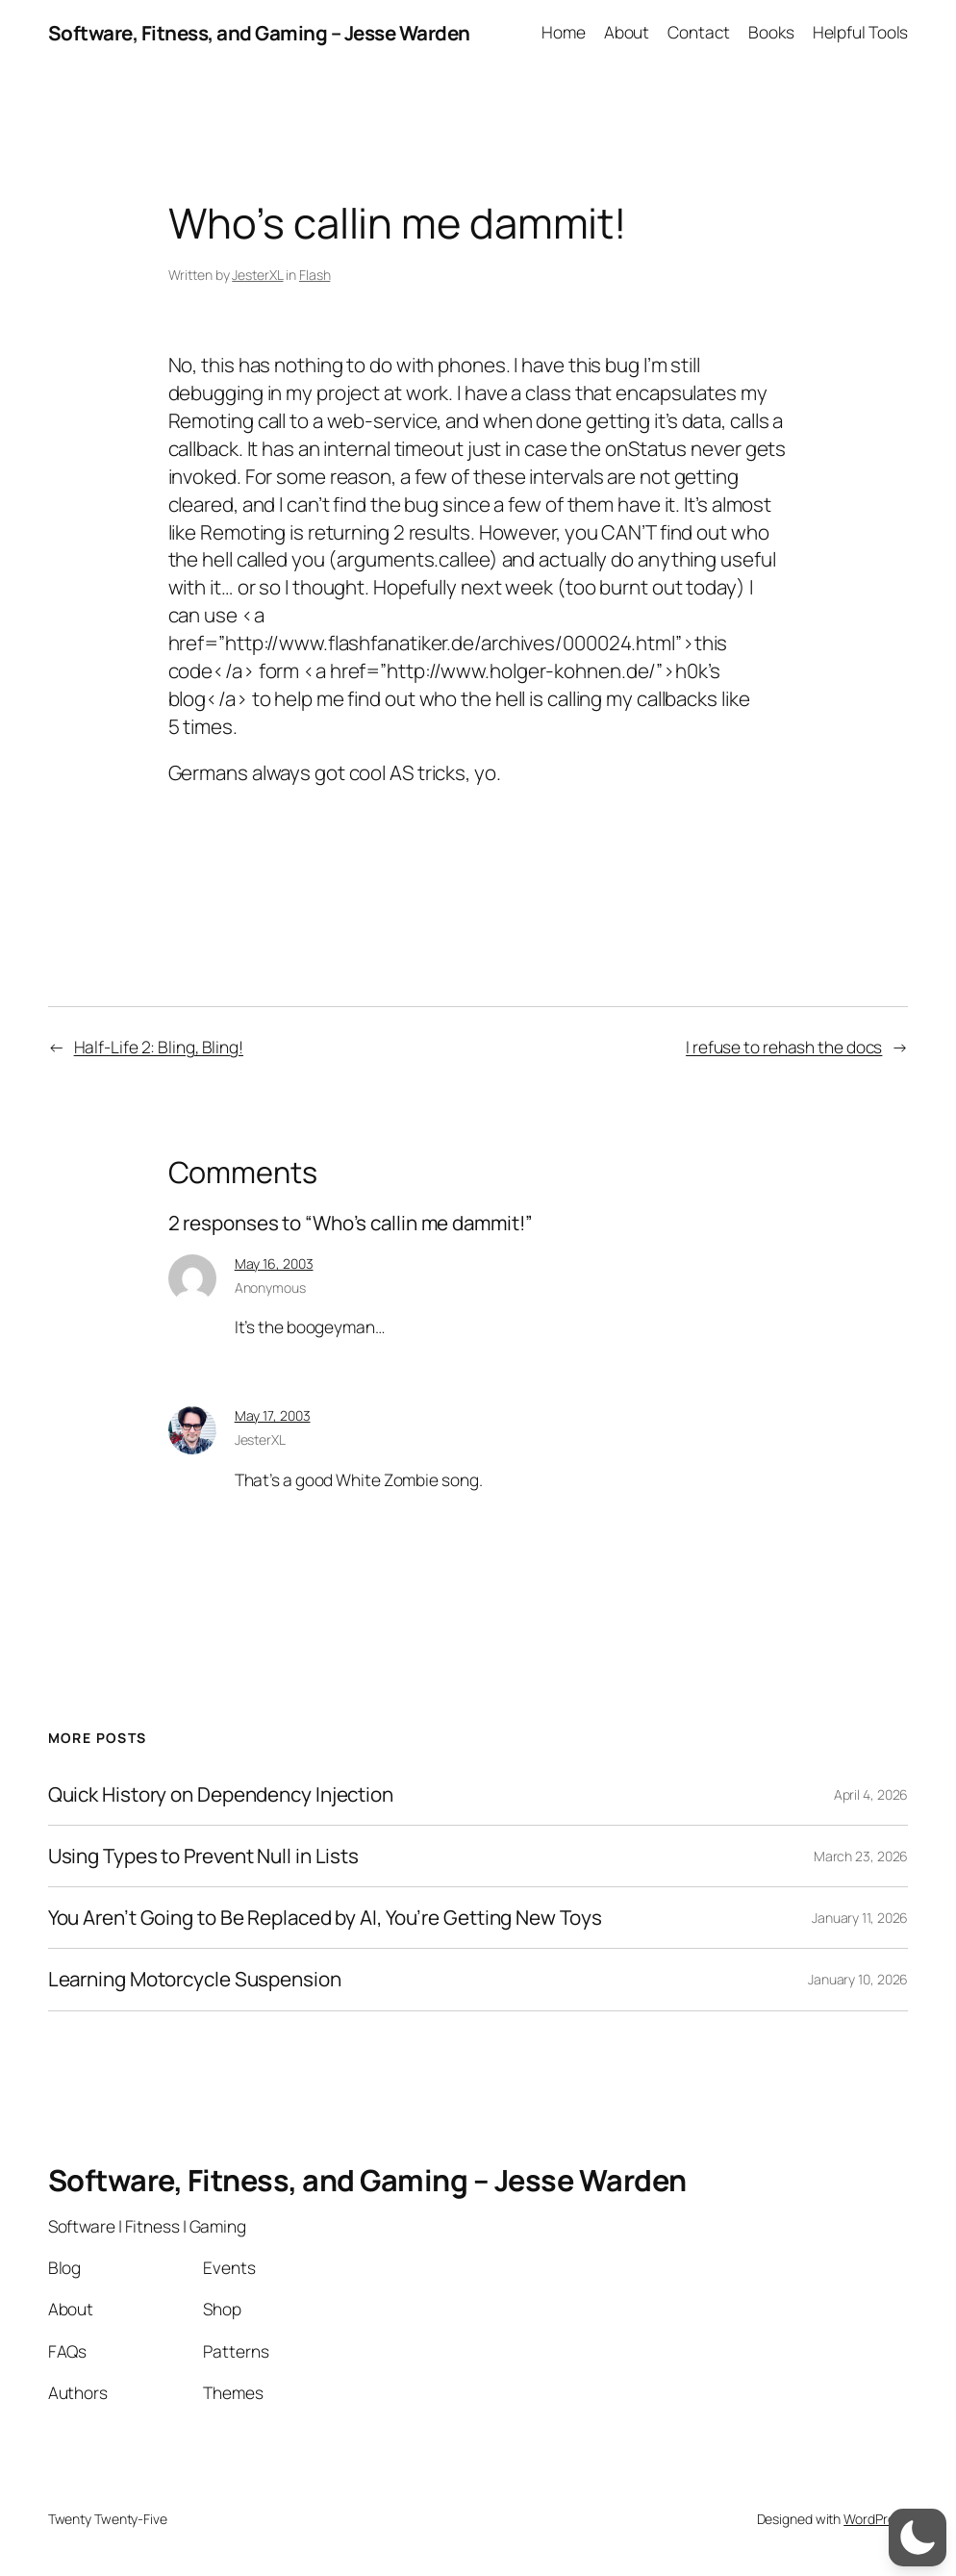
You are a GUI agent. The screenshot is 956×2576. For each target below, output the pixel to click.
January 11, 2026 (860, 1917)
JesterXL (257, 274)
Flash (315, 274)
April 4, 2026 (871, 1794)
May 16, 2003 (274, 1263)
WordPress (875, 2519)
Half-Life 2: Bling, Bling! (158, 1047)
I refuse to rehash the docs (784, 1047)
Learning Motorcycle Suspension (194, 1979)
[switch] (917, 2537)
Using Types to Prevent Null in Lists (203, 1856)
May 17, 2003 (273, 1415)
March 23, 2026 (861, 1856)
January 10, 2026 (858, 1979)
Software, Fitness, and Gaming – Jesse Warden (259, 32)
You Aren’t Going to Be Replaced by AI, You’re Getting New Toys (325, 1918)
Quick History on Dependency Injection (220, 1794)
